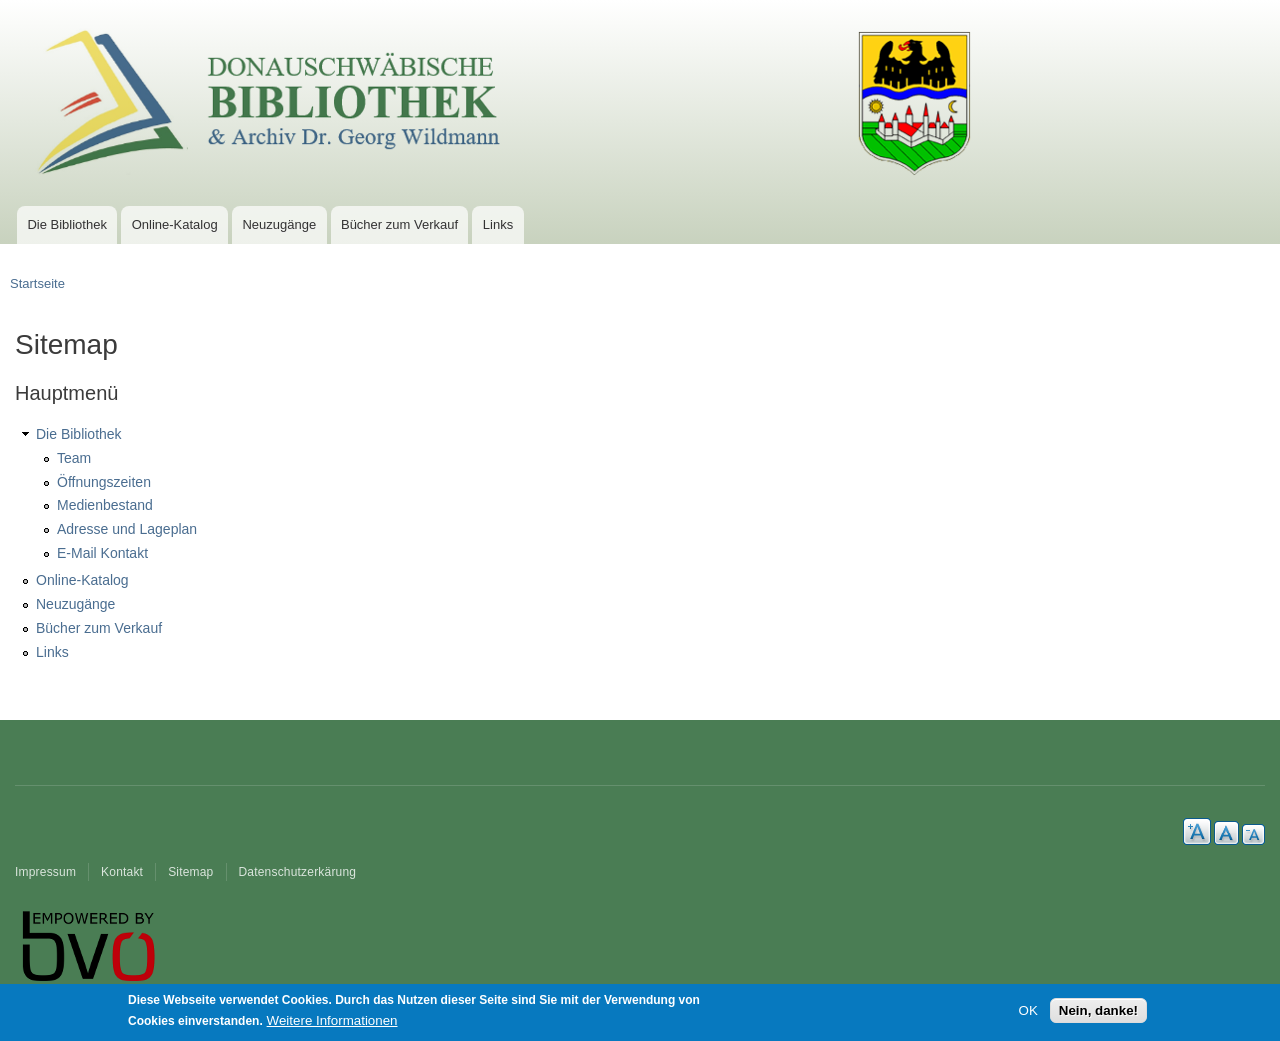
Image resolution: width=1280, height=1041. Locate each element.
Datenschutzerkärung (298, 872)
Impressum (45, 872)
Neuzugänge (279, 224)
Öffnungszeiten (104, 482)
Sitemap (190, 872)
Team (74, 458)
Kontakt (122, 872)
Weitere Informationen (332, 1024)
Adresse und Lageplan (127, 529)
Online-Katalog (175, 224)
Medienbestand (105, 505)
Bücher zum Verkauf (399, 224)
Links (498, 224)
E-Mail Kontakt (102, 553)
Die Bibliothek (67, 224)
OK (1028, 1013)
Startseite (37, 283)
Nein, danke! (1098, 1013)
